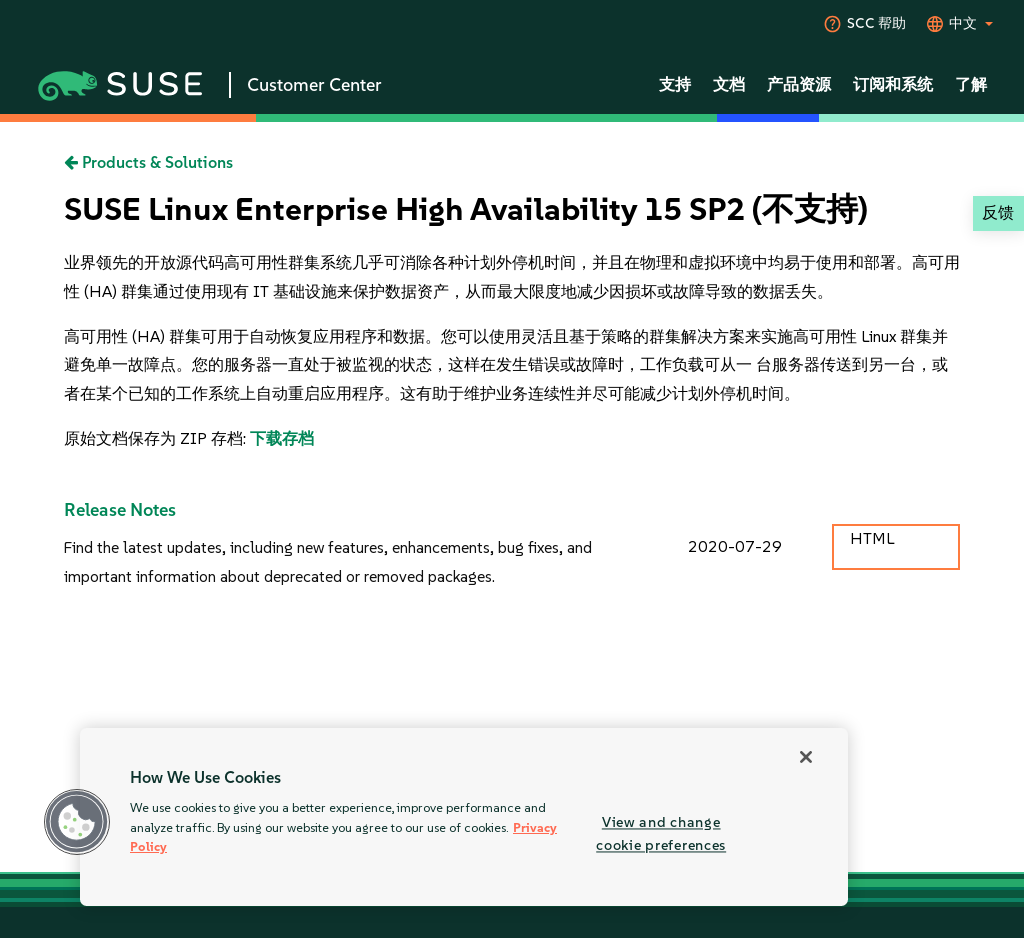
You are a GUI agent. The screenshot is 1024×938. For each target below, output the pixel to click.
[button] (77, 822)
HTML (872, 538)
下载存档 (282, 438)
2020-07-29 (735, 546)
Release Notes (120, 510)
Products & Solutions (148, 162)
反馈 (998, 212)
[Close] (806, 757)
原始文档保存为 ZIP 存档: (157, 438)
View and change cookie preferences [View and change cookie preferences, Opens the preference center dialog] (661, 833)
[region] (464, 817)
